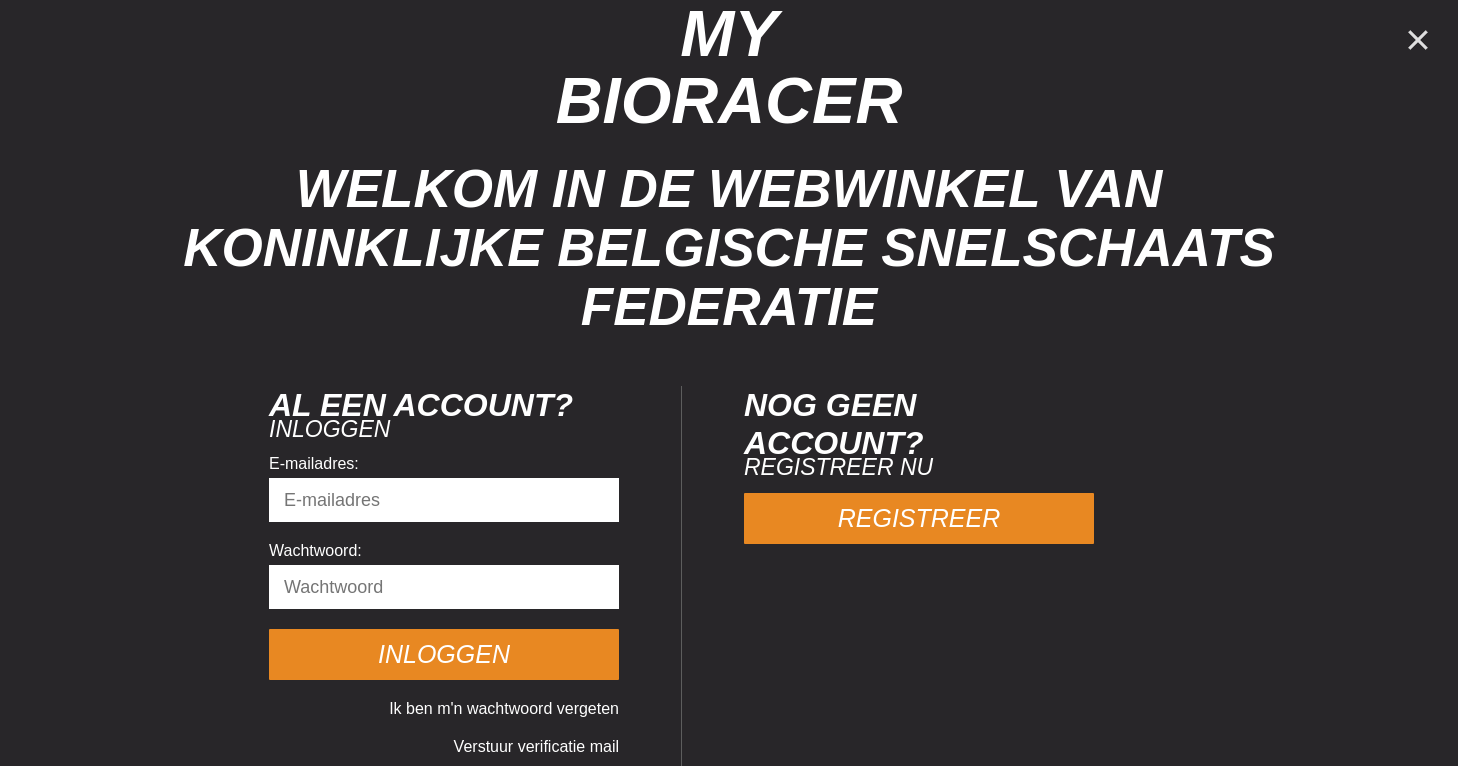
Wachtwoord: (315, 550)
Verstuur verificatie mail (536, 746)
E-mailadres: (314, 463)
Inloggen (444, 654)
